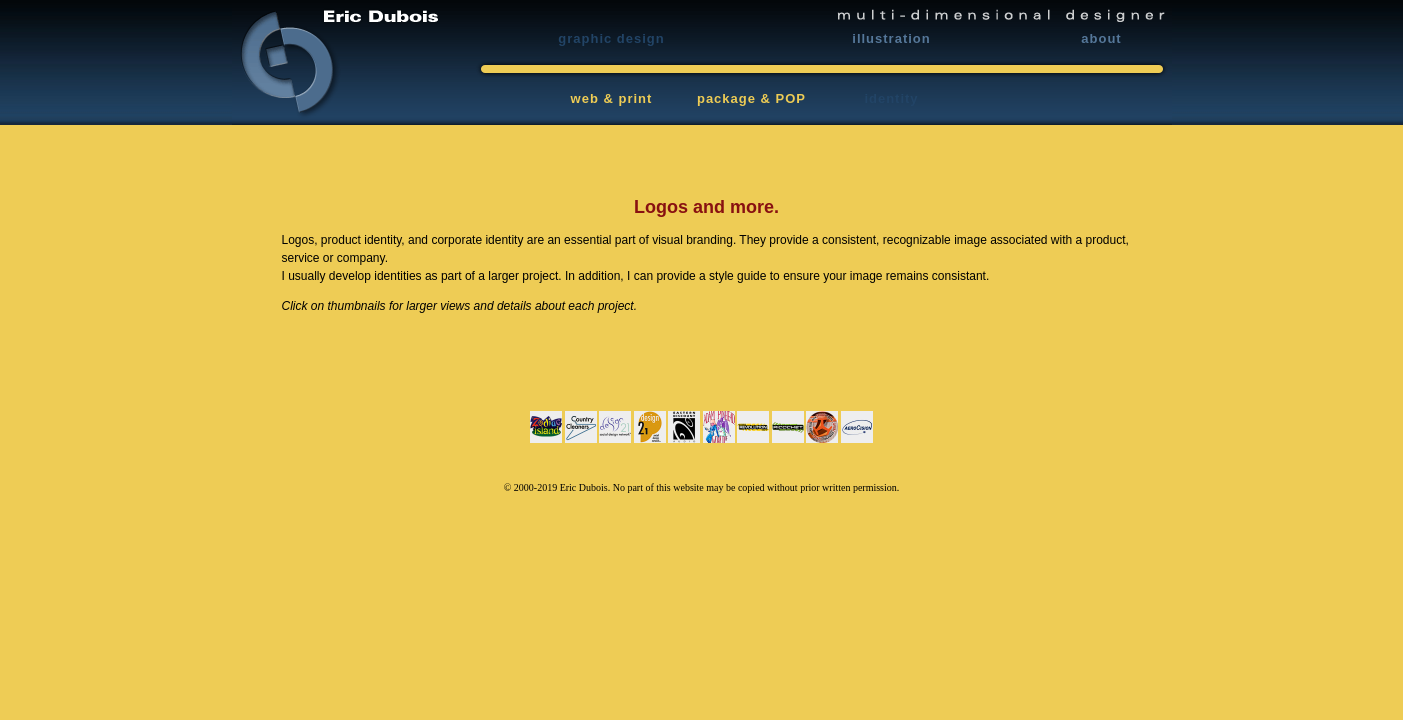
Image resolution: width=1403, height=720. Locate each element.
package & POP (751, 98)
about (1101, 38)
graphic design (611, 38)
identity (891, 98)
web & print (612, 98)
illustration (891, 38)
